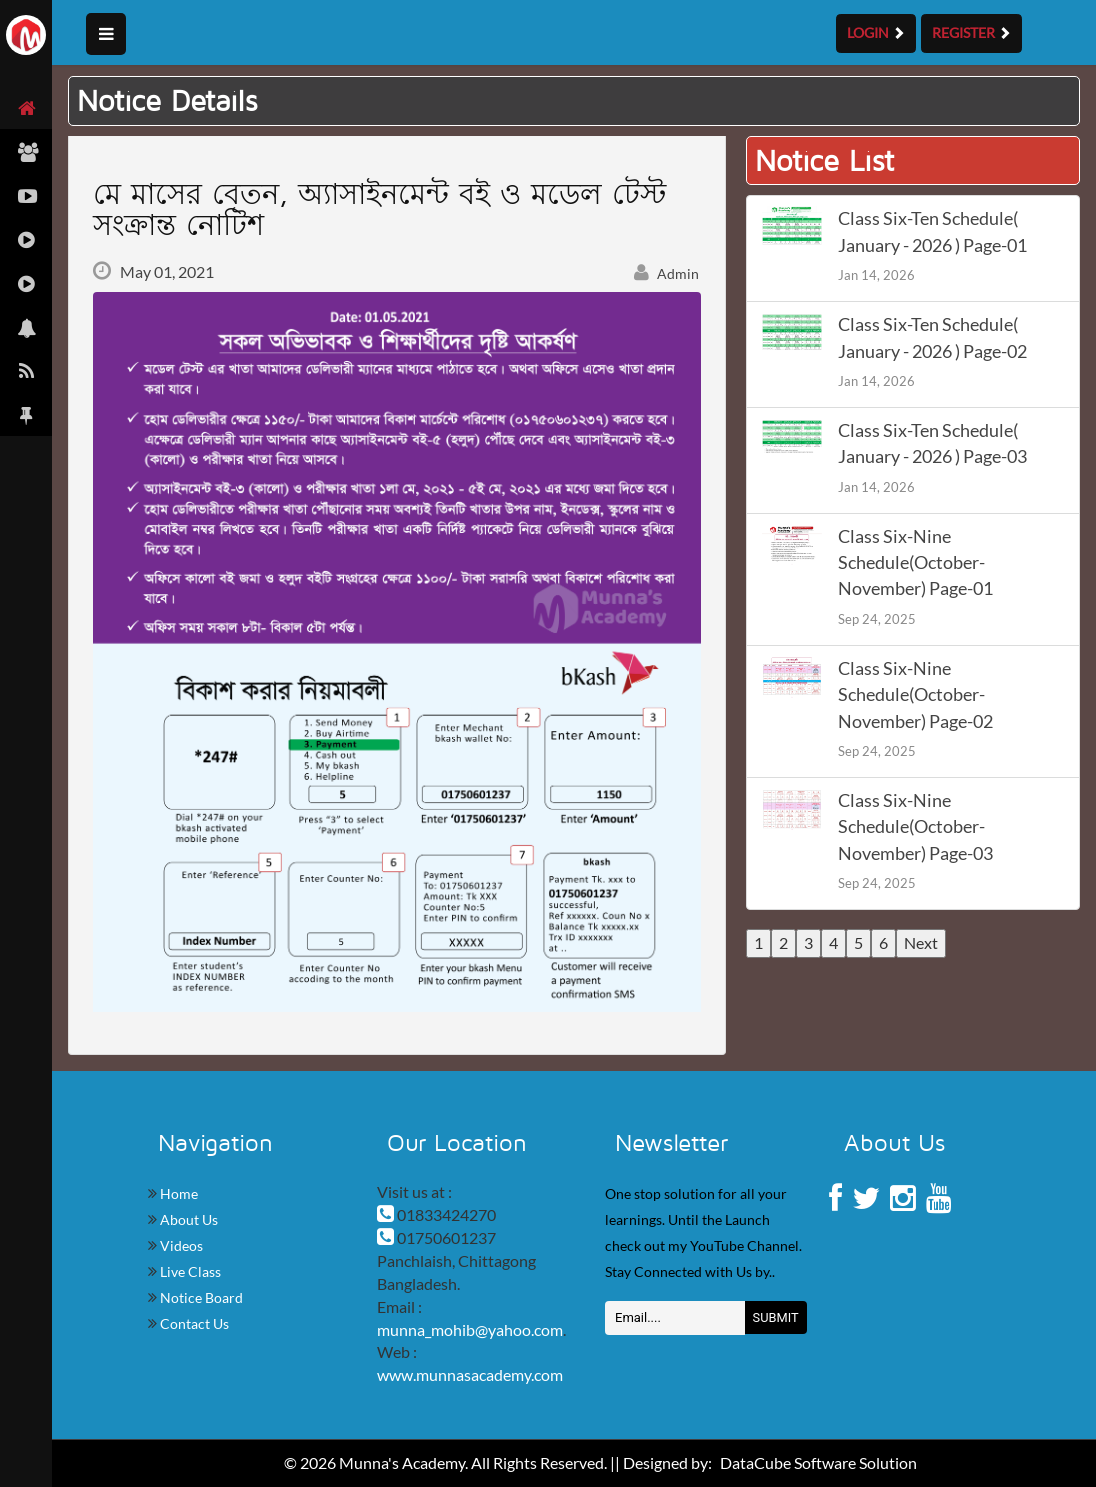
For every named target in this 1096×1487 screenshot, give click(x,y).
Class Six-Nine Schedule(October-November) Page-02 (915, 695)
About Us (187, 1219)
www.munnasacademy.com (470, 1374)
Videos (180, 1245)
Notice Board (200, 1297)
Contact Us (193, 1323)
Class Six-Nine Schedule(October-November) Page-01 (915, 563)
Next (921, 942)
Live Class (189, 1271)
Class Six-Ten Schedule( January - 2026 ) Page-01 (932, 231)
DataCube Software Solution (818, 1462)
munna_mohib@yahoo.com (470, 1329)
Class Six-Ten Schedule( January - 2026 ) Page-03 (932, 443)
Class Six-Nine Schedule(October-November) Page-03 (915, 827)
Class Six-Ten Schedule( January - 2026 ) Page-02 (932, 337)
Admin (667, 273)
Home (177, 1193)
